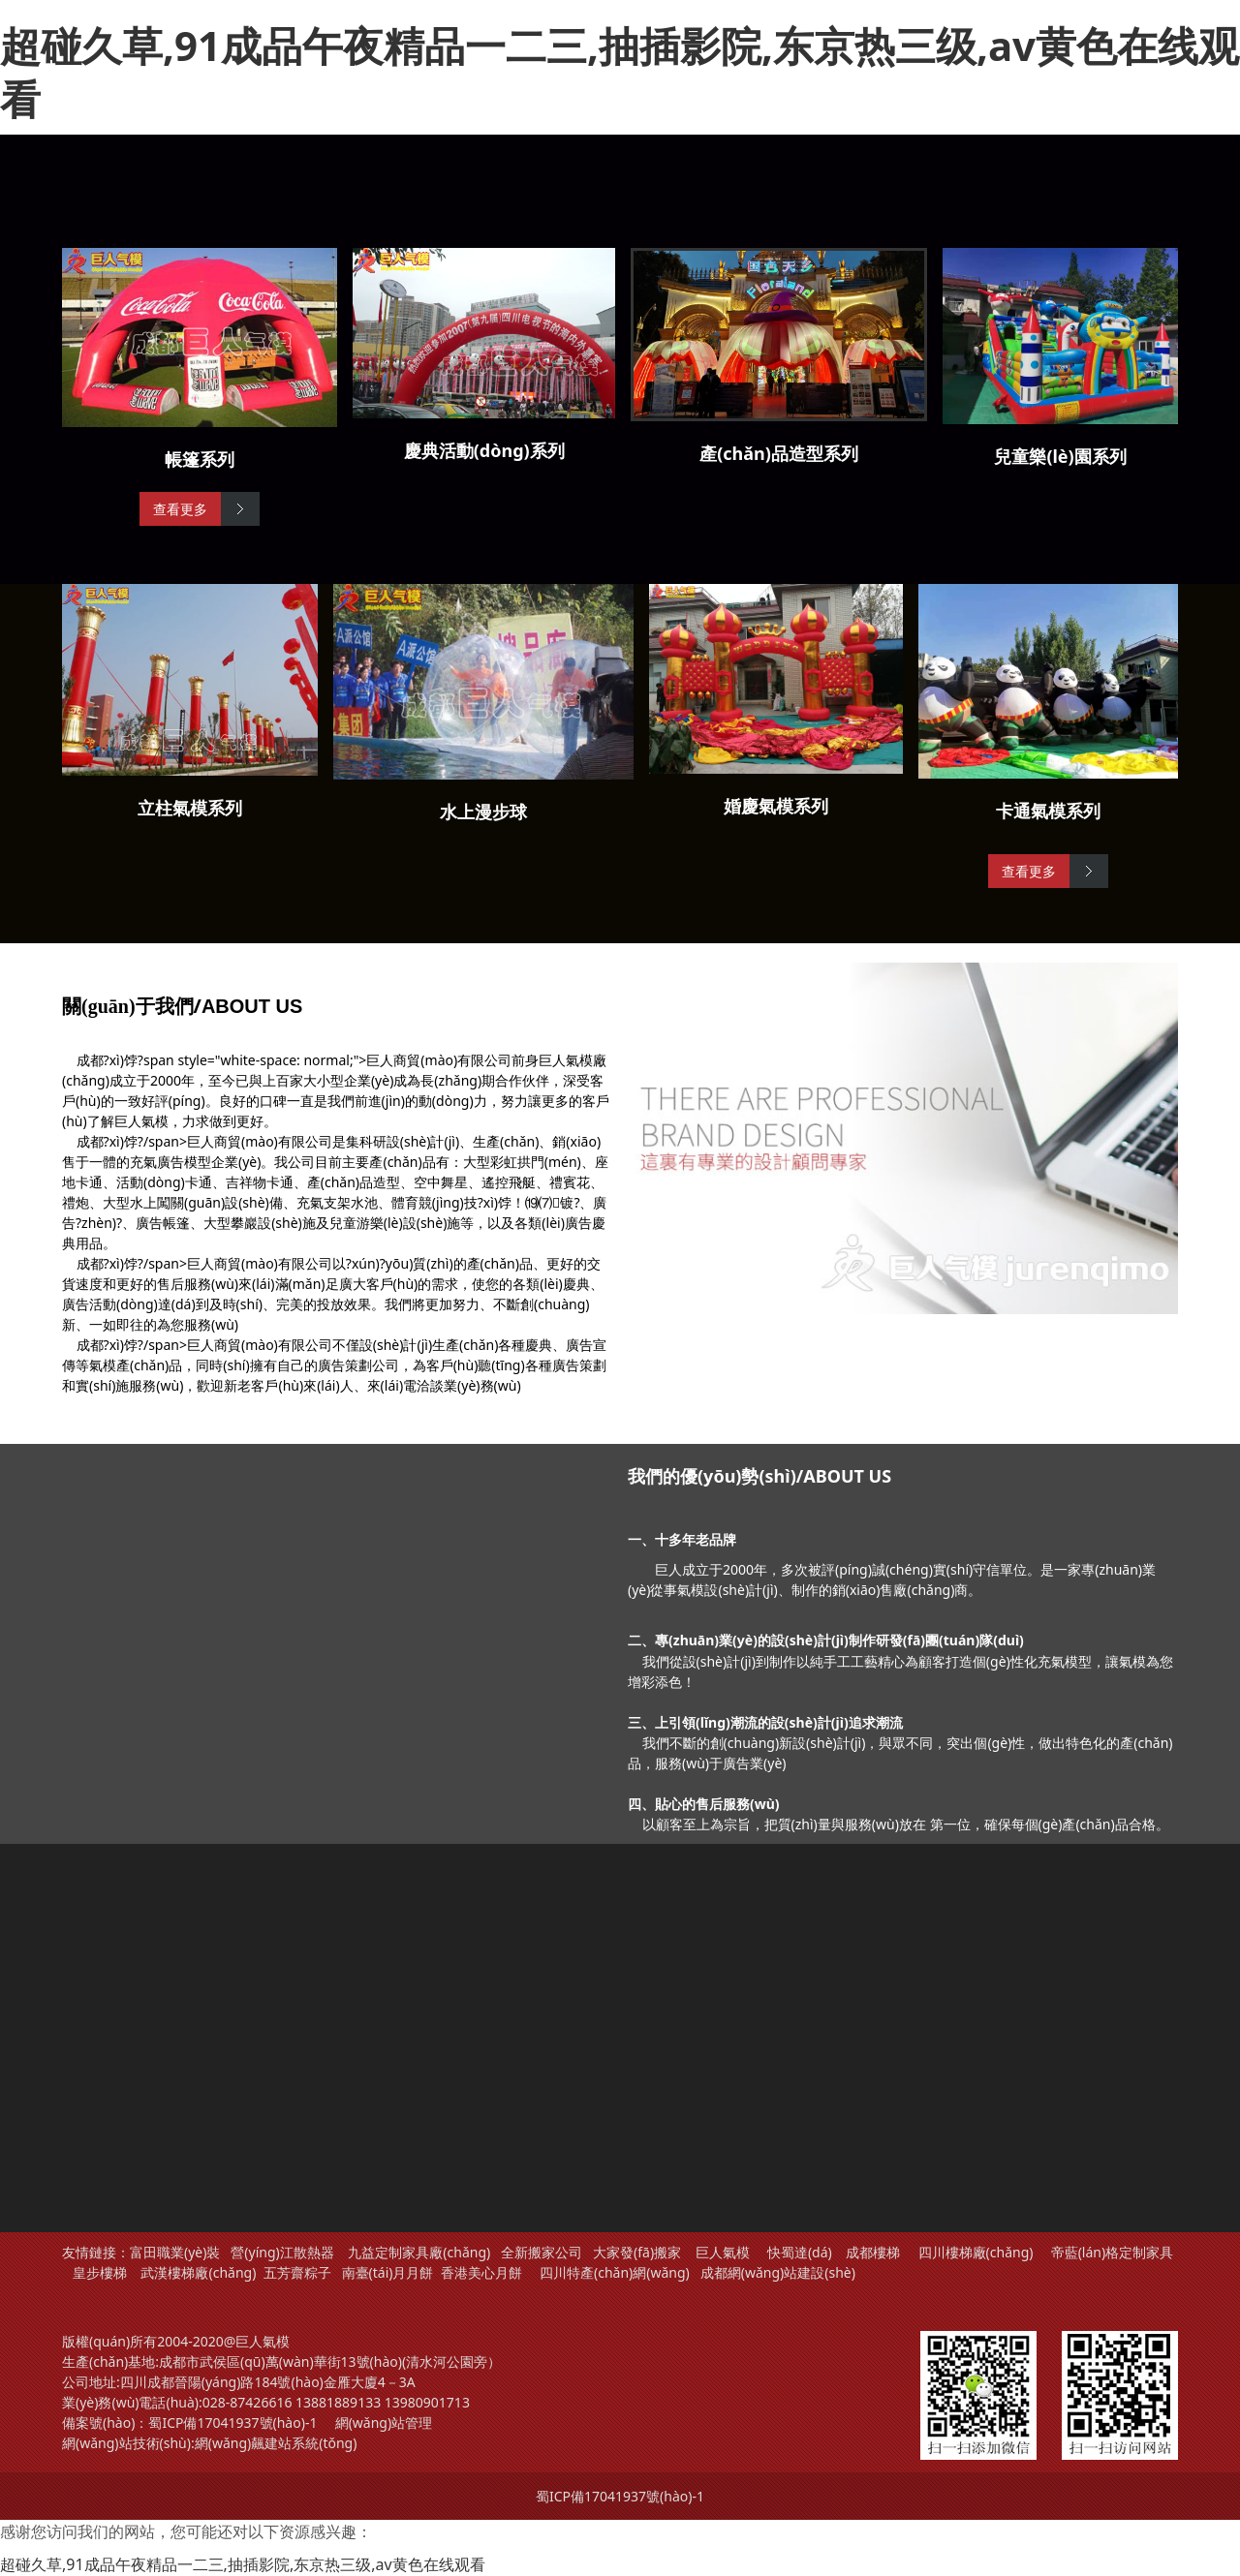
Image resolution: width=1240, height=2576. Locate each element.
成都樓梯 (872, 2252)
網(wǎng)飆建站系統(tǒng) (276, 2443)
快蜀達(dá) (799, 2252)
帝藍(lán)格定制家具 (1112, 2252)
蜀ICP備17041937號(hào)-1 (232, 2422)
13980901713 (427, 2402)
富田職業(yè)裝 (175, 2252)
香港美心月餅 (481, 2272)
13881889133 (338, 2402)
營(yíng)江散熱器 (282, 2252)
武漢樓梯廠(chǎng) (198, 2272)
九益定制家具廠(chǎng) (419, 2252)
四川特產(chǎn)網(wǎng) (612, 2272)
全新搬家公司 (541, 2252)
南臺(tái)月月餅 (388, 2272)
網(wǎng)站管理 (384, 2422)
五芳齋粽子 (297, 2272)
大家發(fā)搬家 (637, 2252)
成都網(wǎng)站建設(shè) (777, 2272)
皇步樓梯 (100, 2272)
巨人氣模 (725, 2252)
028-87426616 (247, 2402)
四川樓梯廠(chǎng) (976, 2252)
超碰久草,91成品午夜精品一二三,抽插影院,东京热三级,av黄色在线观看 (619, 71)
